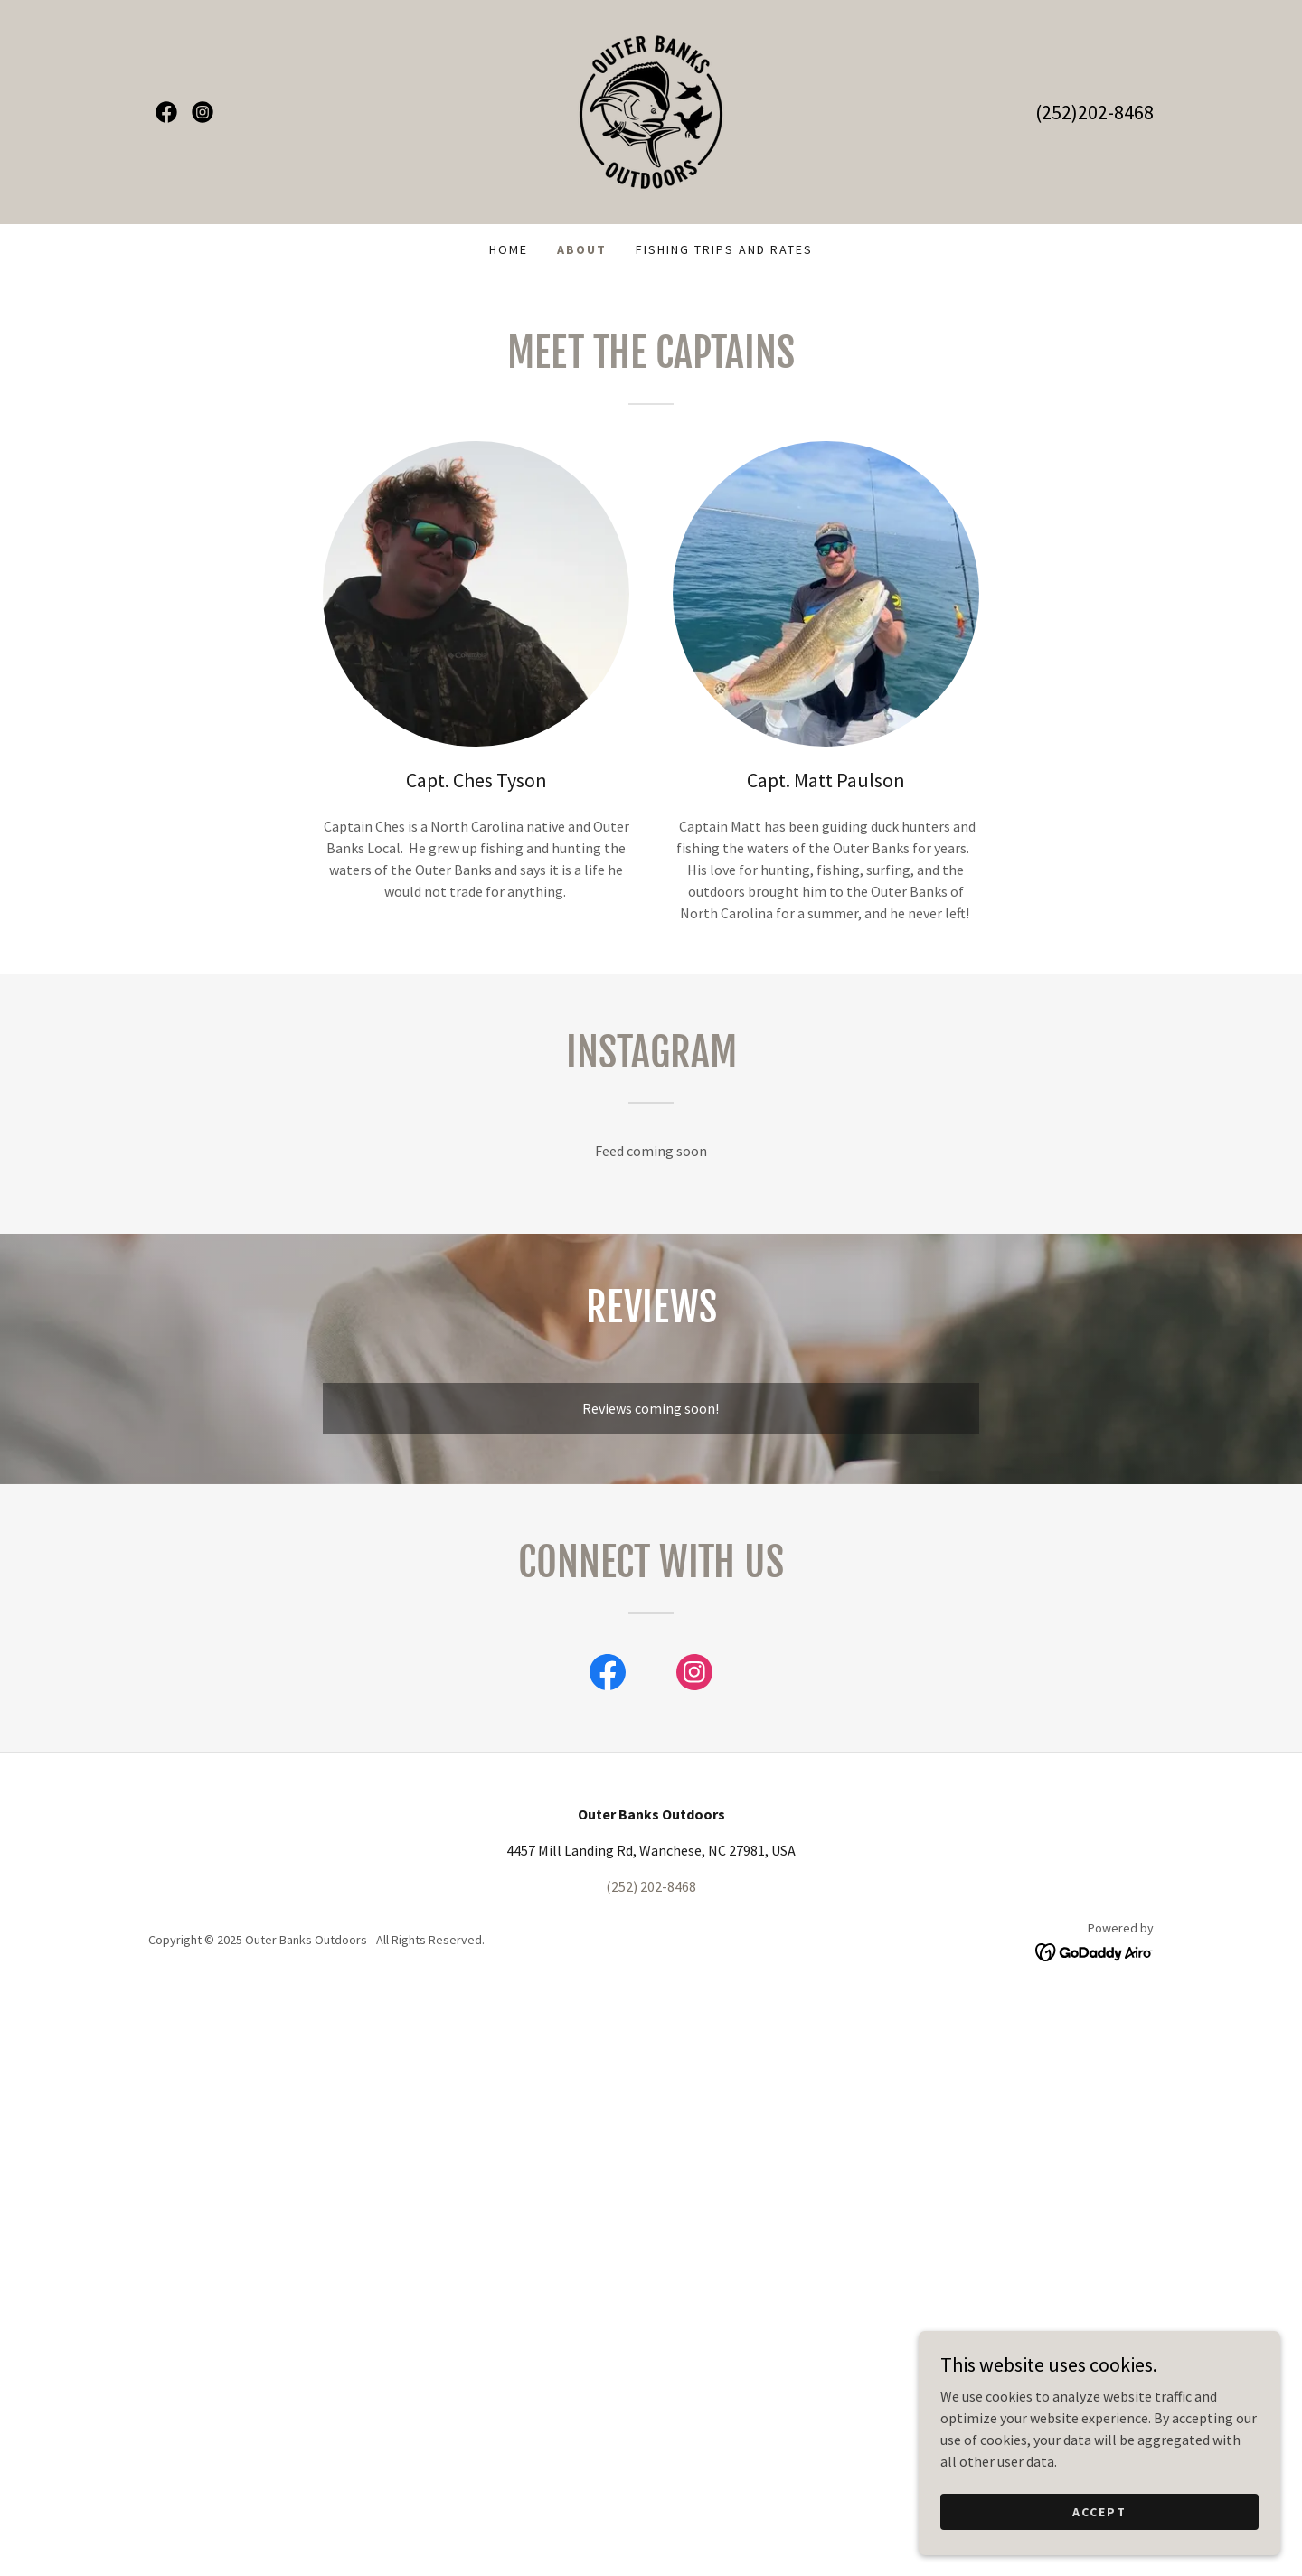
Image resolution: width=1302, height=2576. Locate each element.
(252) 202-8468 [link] (651, 1886)
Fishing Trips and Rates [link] (724, 249)
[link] (166, 112)
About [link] (582, 249)
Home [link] (508, 249)
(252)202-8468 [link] (1094, 112)
